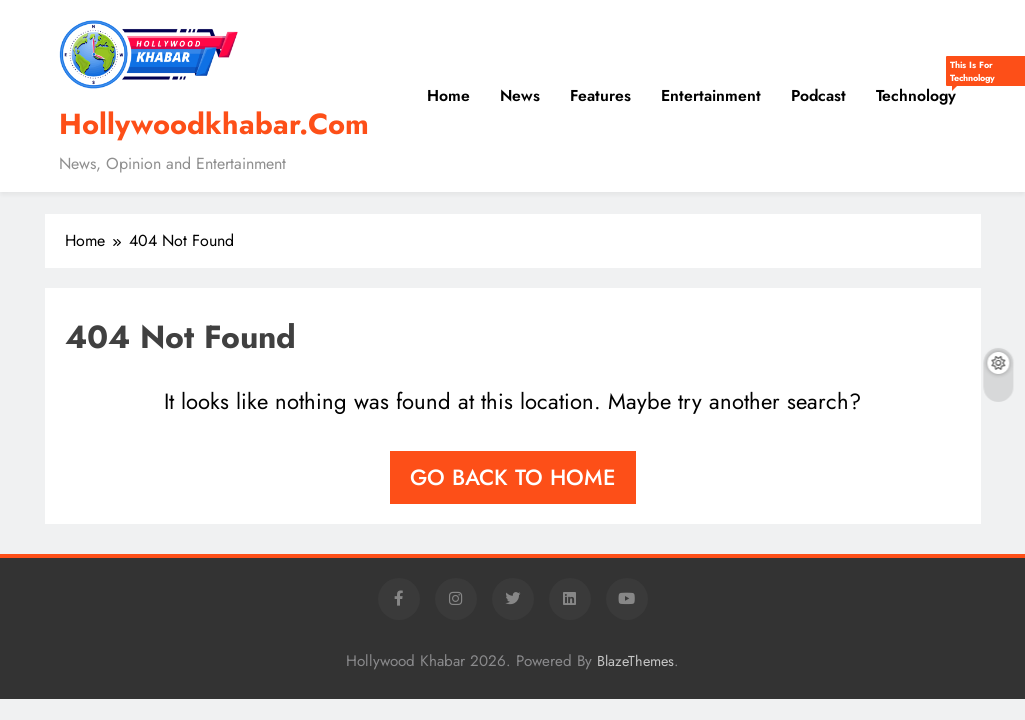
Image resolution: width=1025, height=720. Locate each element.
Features (600, 95)
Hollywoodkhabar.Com (214, 124)
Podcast (818, 95)
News (520, 95)
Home (448, 95)
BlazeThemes (635, 661)
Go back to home (513, 477)
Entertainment (711, 95)
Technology (923, 88)
